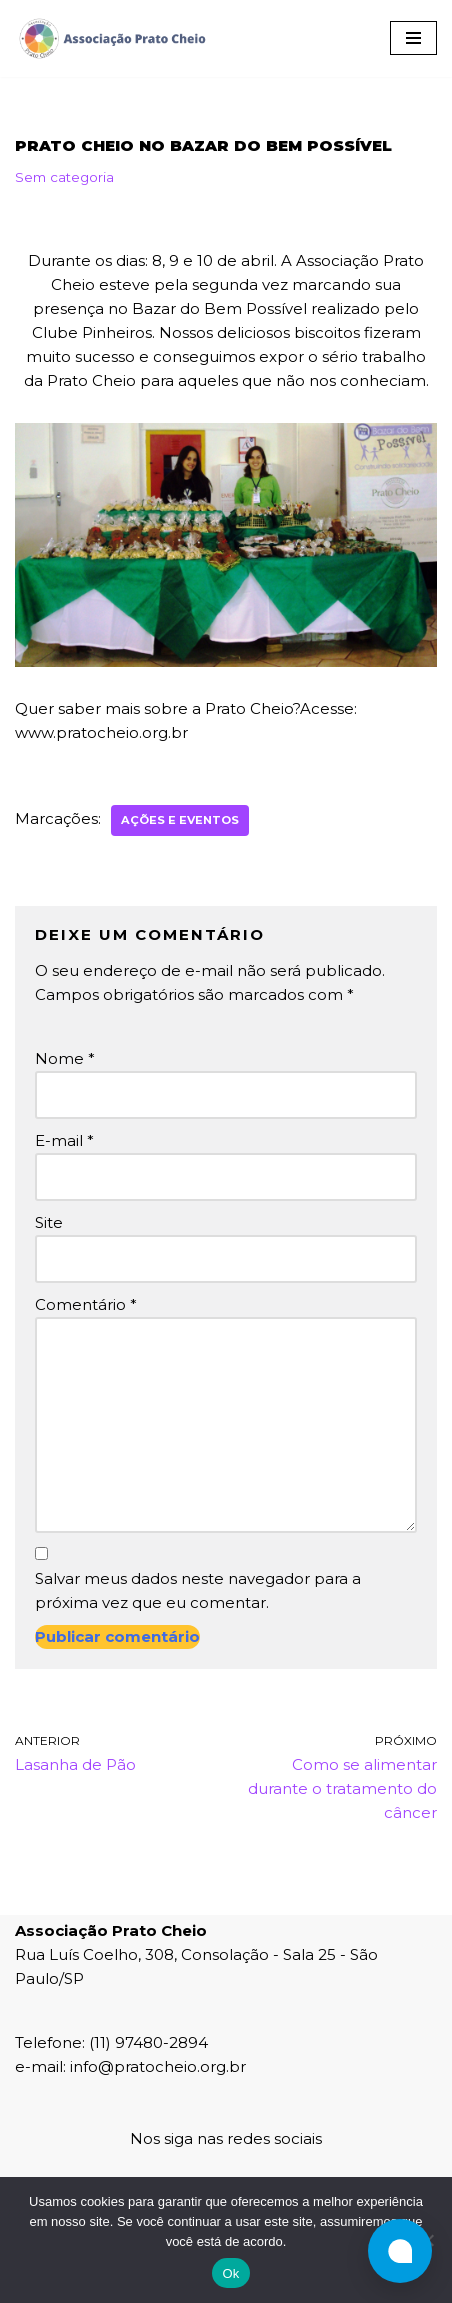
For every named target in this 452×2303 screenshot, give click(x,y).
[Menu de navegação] (413, 38)
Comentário (86, 1304)
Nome (65, 1058)
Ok (230, 2273)
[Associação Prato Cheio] (112, 38)
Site (49, 1222)
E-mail (64, 1140)
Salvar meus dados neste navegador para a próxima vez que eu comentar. (198, 1590)
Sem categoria (64, 177)
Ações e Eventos (180, 820)
